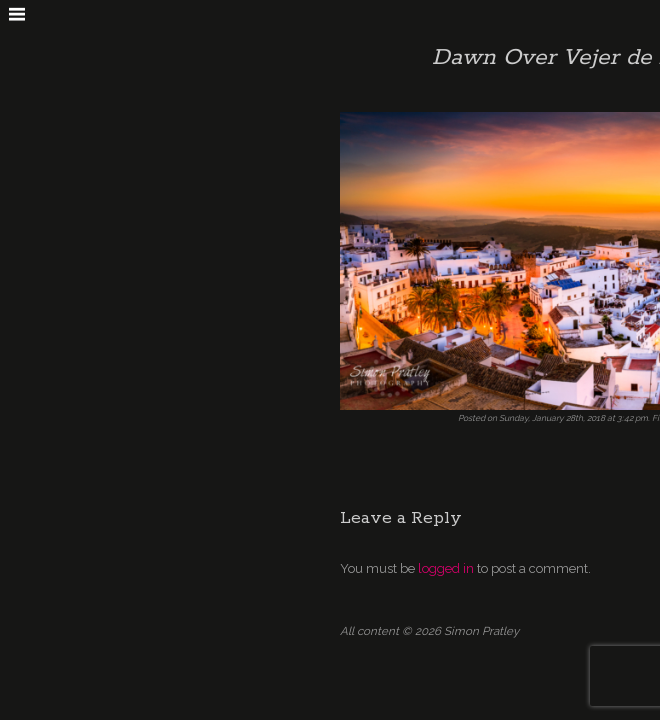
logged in (446, 568)
